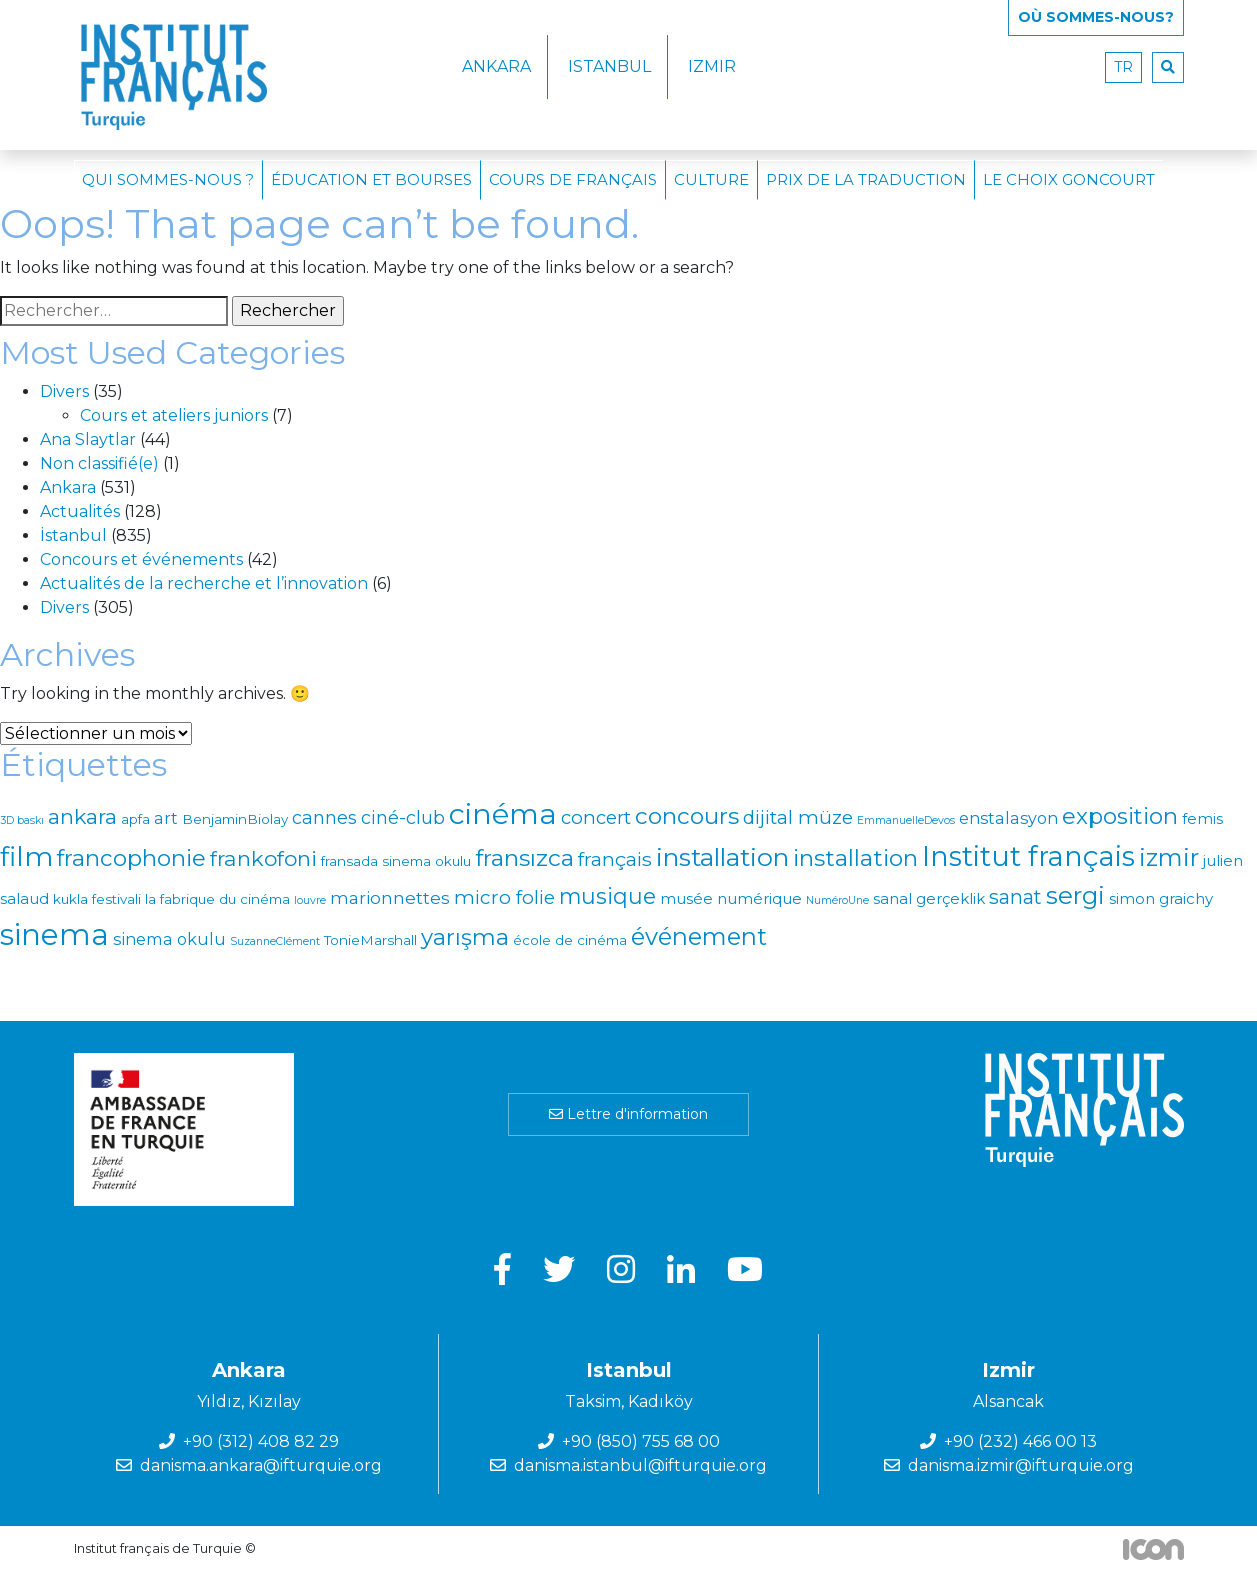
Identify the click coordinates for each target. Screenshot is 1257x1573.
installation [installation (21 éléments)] (855, 858)
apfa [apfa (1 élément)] (135, 819)
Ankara (496, 66)
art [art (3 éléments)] (166, 818)
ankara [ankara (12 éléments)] (82, 816)
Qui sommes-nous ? (168, 179)
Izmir (712, 66)
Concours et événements (141, 559)
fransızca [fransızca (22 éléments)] (524, 858)
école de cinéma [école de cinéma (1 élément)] (570, 940)
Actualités (80, 511)
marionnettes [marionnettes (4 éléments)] (390, 898)
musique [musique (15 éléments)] (607, 896)
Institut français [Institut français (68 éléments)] (1028, 856)
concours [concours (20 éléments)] (687, 816)
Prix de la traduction (866, 179)
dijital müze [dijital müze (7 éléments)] (798, 817)
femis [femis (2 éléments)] (1202, 818)
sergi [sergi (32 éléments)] (1075, 895)
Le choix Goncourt (1069, 179)
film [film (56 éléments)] (26, 856)
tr (1123, 67)
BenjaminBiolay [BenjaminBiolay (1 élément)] (235, 819)
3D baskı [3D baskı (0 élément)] (22, 820)
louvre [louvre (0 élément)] (310, 900)
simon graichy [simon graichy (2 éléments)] (1161, 898)
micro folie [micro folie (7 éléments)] (504, 897)
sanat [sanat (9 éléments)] (1015, 897)
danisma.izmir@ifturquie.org (1021, 1465)
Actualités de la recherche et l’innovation (204, 583)
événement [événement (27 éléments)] (699, 936)
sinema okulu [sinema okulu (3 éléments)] (169, 939)
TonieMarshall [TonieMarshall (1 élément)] (370, 940)
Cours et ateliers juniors (174, 415)
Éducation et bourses (371, 179)
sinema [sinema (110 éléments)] (54, 934)
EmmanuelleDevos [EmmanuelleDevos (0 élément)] (906, 820)
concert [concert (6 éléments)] (596, 817)
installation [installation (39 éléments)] (722, 857)
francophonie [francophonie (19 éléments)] (131, 858)
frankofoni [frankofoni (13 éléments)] (263, 858)
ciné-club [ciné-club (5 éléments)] (403, 817)
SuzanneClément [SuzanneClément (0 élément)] (275, 941)
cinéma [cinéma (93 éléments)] (503, 813)
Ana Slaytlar (88, 439)
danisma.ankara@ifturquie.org (261, 1465)
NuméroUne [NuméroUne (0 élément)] (837, 900)
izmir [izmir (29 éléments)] (1169, 857)
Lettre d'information (628, 1114)
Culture (711, 179)
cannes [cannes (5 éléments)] (324, 817)
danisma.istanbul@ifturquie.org (640, 1465)
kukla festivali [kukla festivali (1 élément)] (97, 899)
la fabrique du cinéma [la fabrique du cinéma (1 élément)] (217, 899)
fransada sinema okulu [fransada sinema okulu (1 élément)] (396, 861)
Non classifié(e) (99, 463)
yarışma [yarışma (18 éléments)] (465, 937)
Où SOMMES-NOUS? (1096, 17)
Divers (64, 391)
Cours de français (573, 179)
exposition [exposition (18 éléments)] (1120, 816)
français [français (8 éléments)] (615, 859)
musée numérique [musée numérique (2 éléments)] (731, 898)
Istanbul (609, 66)
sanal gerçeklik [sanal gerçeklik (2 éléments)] (929, 898)
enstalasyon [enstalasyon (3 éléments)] (1008, 818)
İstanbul (73, 535)
